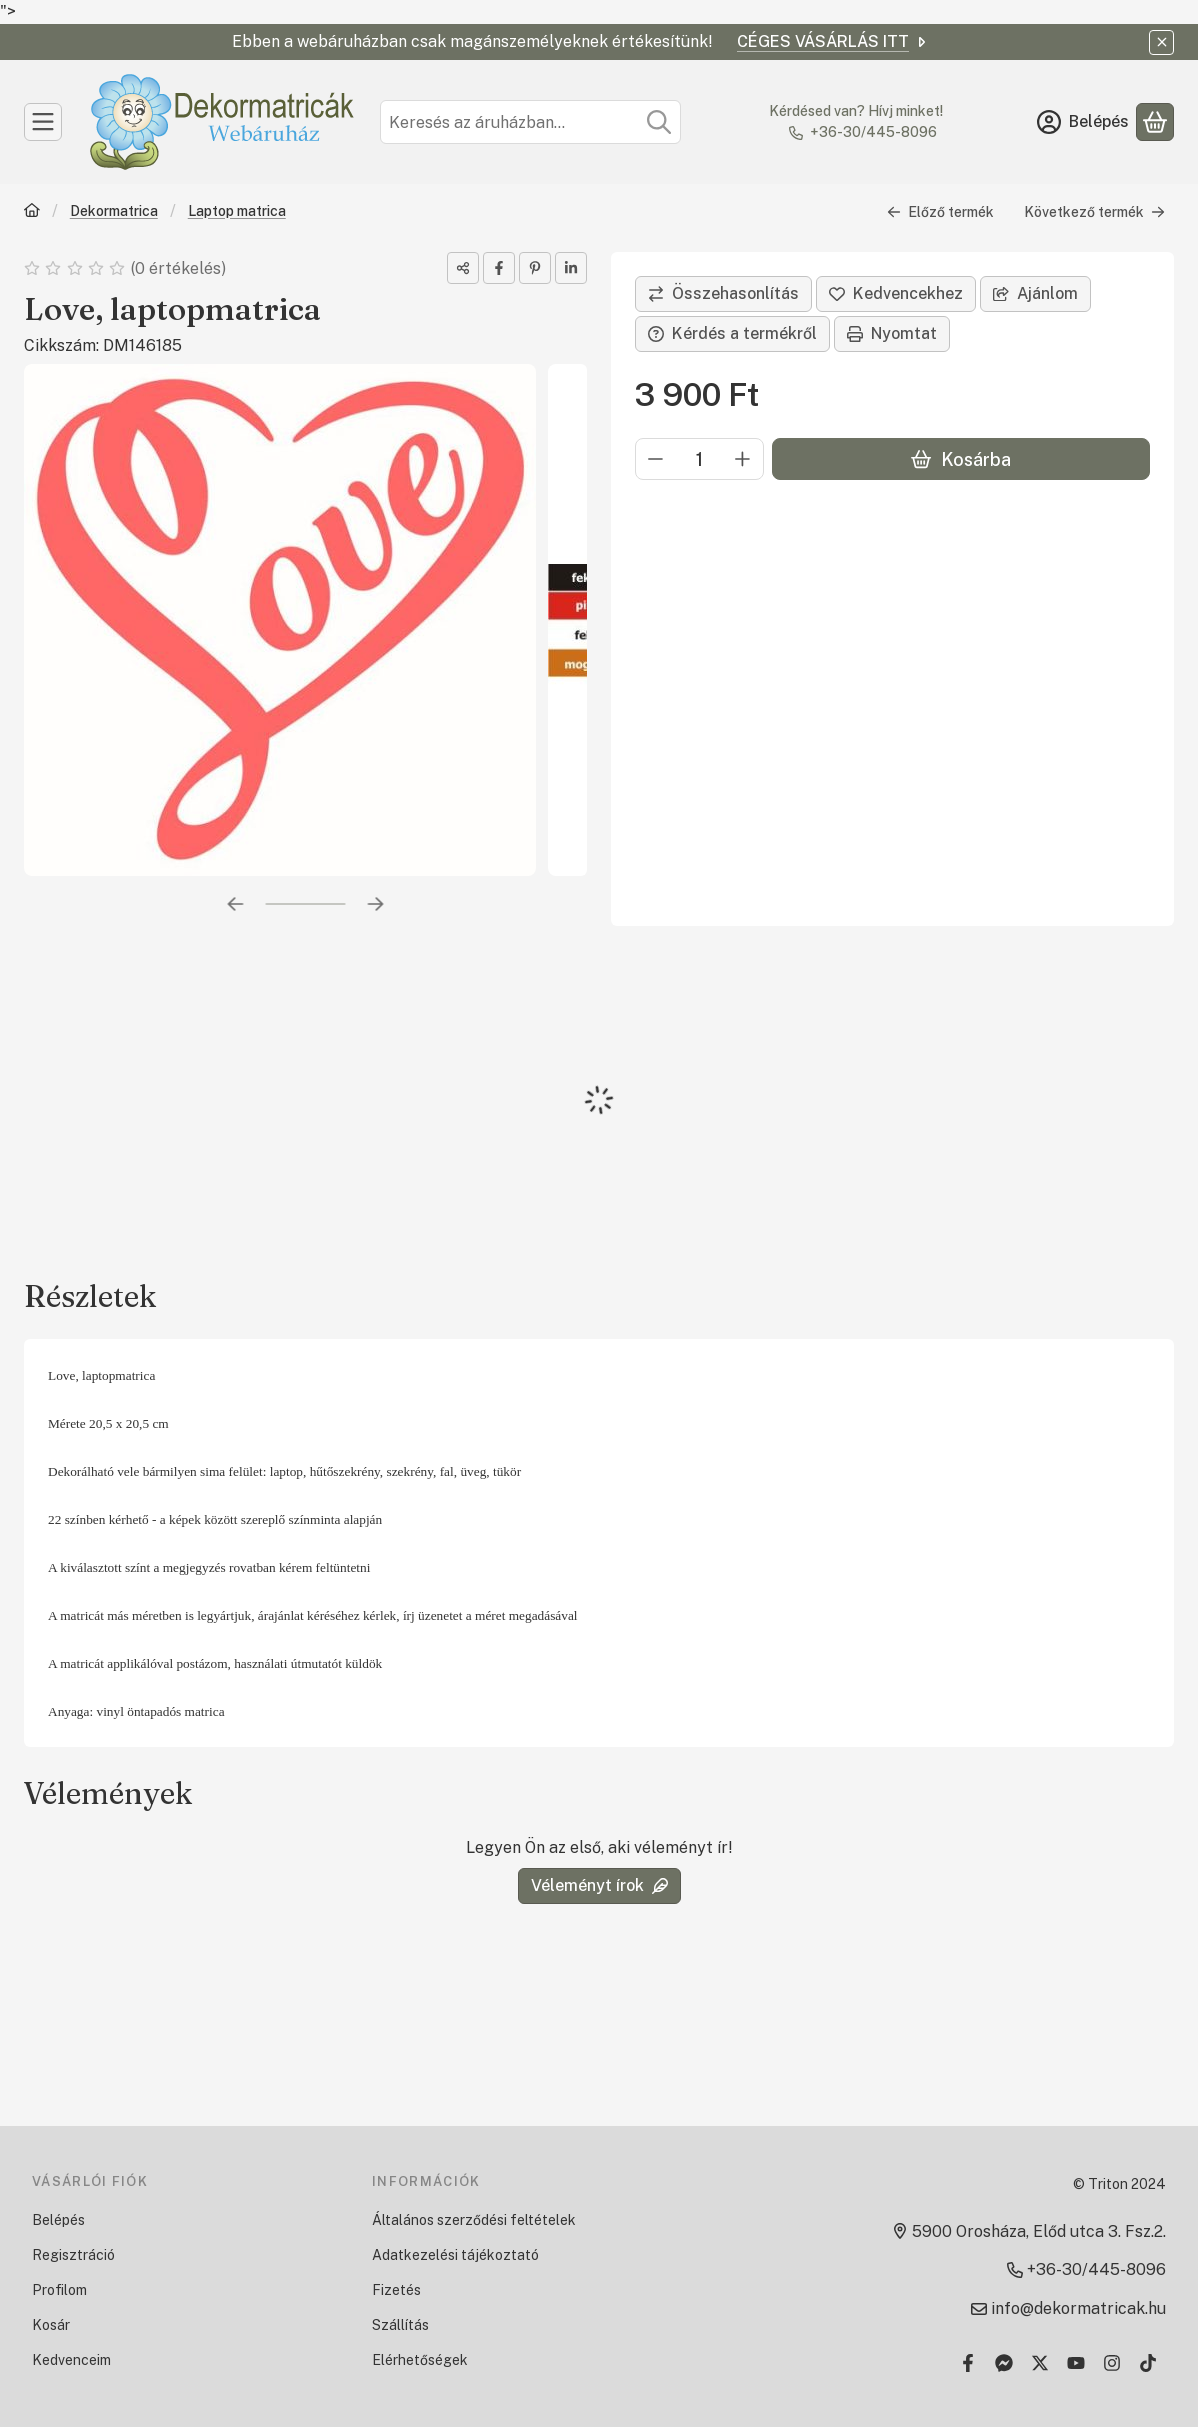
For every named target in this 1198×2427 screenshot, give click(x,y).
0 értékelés (180, 268)
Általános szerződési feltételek (474, 2220)
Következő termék (1094, 212)
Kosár (51, 2325)
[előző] (236, 904)
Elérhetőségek (420, 2360)
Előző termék (940, 212)
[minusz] (656, 459)
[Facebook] (968, 2363)
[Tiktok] (1148, 2363)
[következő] (376, 904)
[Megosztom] (463, 268)
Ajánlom (1035, 293)
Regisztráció (73, 2255)
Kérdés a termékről (732, 333)
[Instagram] (1112, 2363)
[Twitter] (1040, 2363)
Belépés (58, 2220)
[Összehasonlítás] (723, 294)
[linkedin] (571, 268)
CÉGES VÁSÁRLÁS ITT (833, 41)
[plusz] (743, 459)
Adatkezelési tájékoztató (455, 2255)
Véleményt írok (599, 1885)
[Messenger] (1004, 2363)
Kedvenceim (71, 2360)
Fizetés (396, 2290)
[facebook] (499, 268)
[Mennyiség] (699, 459)
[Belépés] (1083, 122)
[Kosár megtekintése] (1155, 122)
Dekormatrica (114, 211)
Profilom (59, 2290)
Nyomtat (892, 333)
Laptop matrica (237, 211)
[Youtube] (1076, 2363)
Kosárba (960, 459)
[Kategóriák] (43, 122)
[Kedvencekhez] (896, 294)
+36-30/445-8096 (873, 132)
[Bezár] (1161, 42)
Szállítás (400, 2325)
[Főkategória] (32, 212)
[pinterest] (535, 268)
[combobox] (530, 122)
